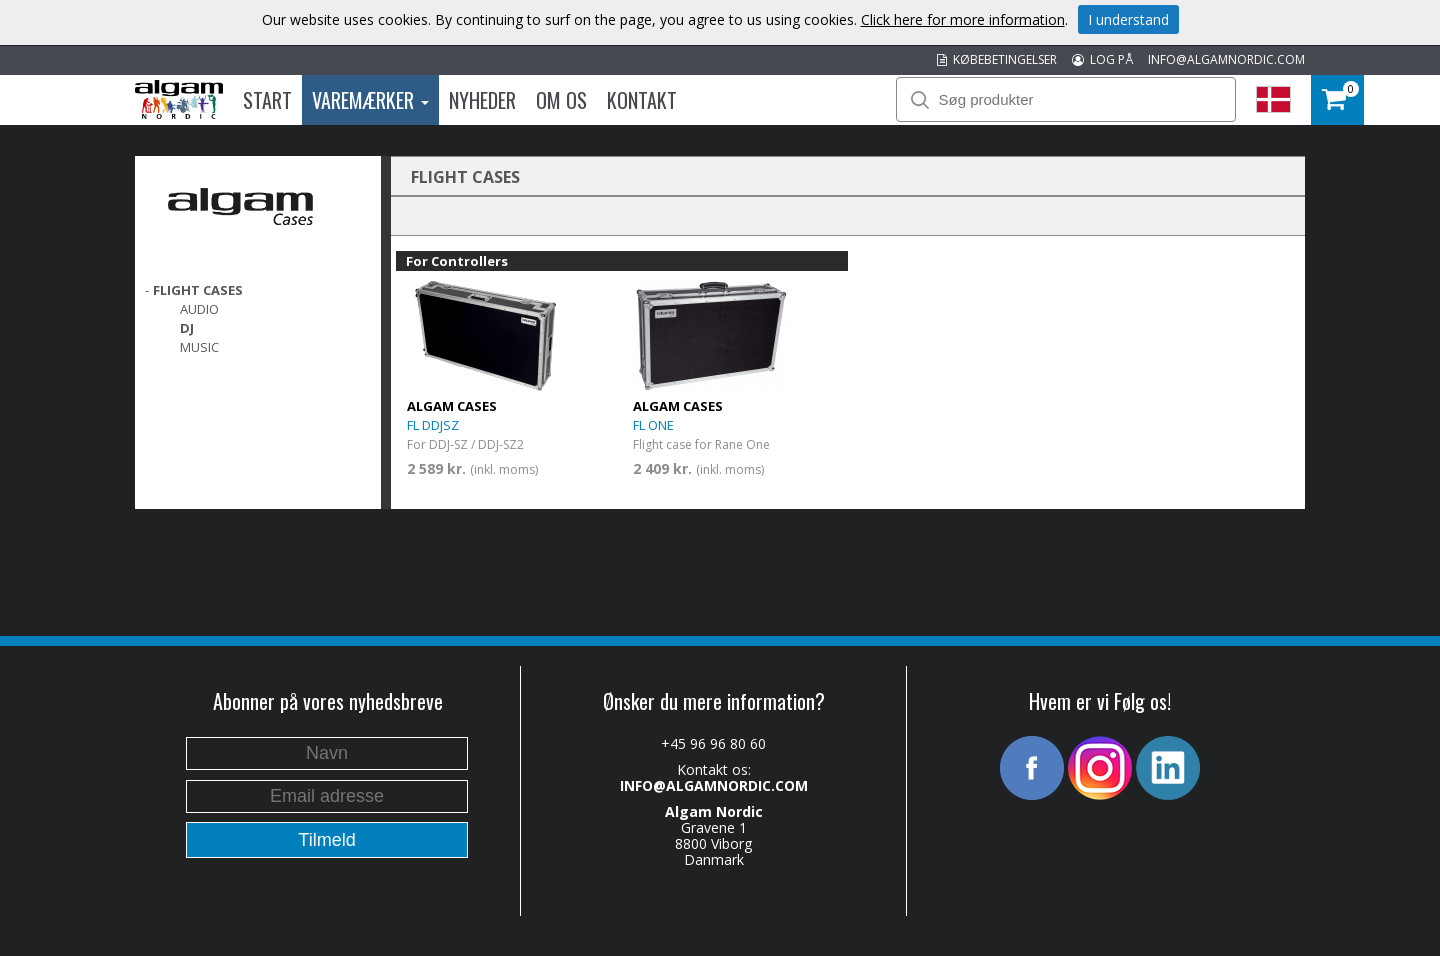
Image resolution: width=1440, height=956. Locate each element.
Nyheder (482, 100)
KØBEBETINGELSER (997, 59)
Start (267, 100)
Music (199, 347)
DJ (187, 328)
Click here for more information (963, 19)
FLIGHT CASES (198, 290)
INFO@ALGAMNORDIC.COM (1226, 59)
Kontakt (642, 100)
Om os (561, 100)
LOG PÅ (1102, 59)
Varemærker (370, 100)
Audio (199, 309)
